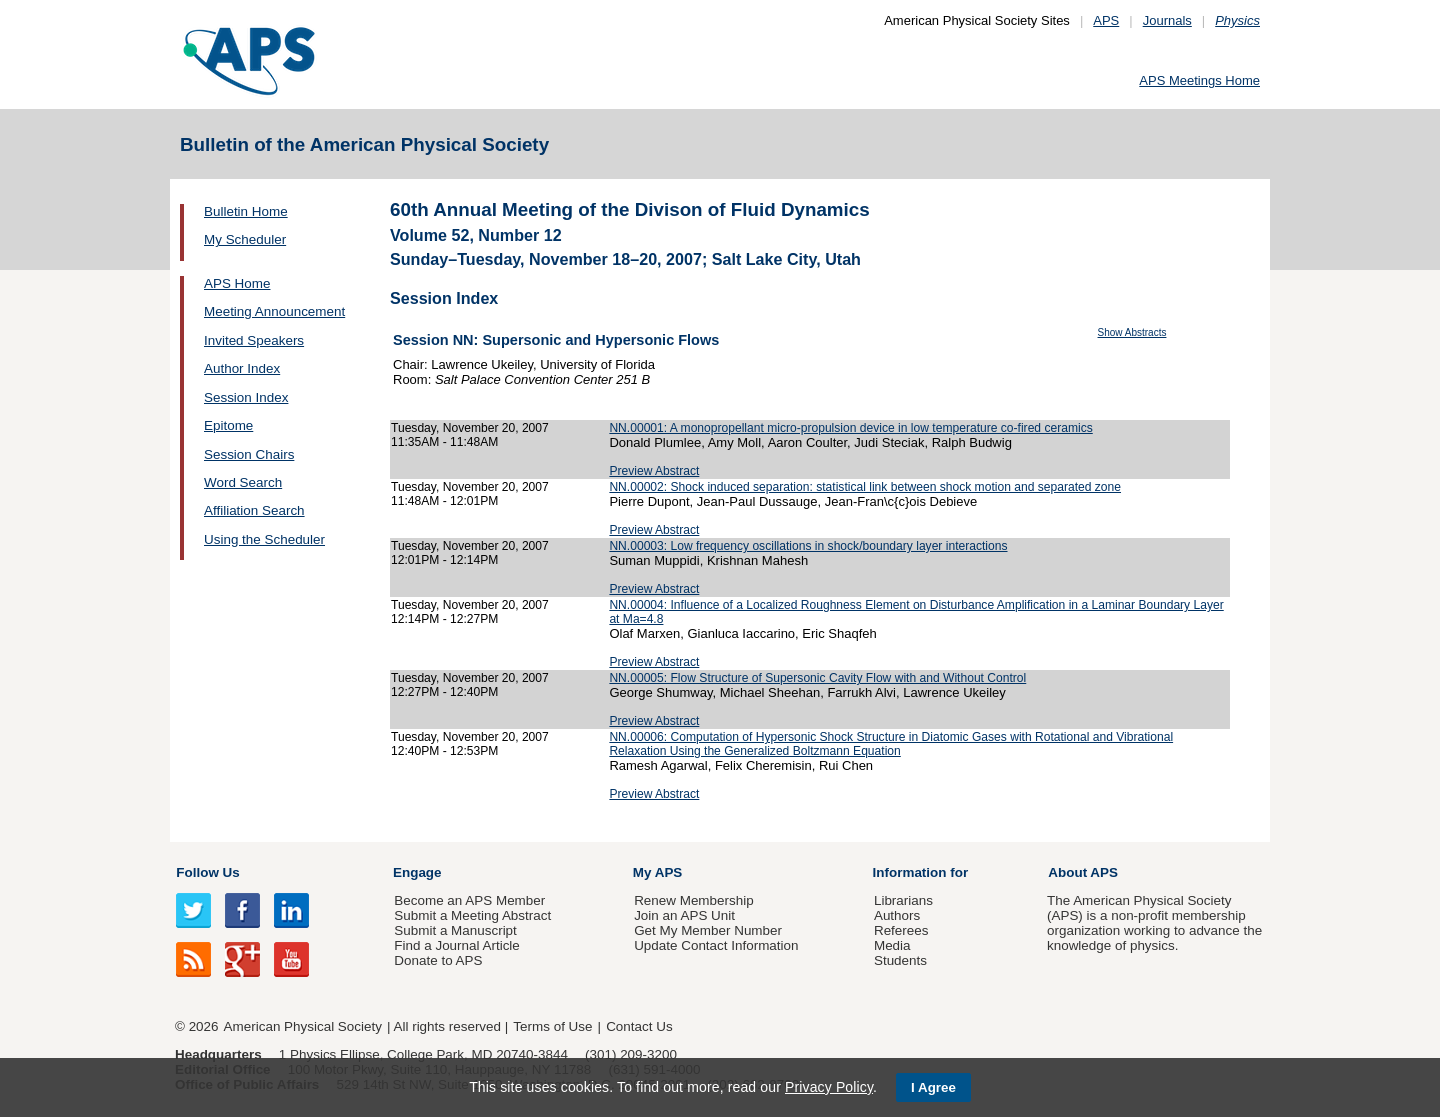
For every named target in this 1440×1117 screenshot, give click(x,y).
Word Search (243, 482)
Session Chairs (249, 454)
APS (1106, 20)
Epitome (228, 425)
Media (892, 945)
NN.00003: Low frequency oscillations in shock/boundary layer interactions (808, 546)
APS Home (237, 283)
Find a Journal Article (456, 945)
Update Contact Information (716, 945)
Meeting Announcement (274, 311)
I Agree (933, 1087)
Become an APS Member (469, 900)
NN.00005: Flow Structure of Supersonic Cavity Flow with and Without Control (817, 678)
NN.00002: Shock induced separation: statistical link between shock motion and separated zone (865, 487)
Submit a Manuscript (455, 930)
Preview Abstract (654, 471)
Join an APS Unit (684, 915)
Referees (901, 930)
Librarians (903, 900)
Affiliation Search (254, 510)
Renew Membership (694, 900)
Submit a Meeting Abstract (472, 915)
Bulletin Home (246, 211)
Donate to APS (438, 960)
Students (900, 960)
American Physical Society (303, 1026)
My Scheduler (245, 239)
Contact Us (639, 1026)
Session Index (246, 397)
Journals (1167, 20)
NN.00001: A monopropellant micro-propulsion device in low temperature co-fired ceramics (850, 428)
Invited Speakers (254, 340)
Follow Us (207, 872)
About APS (1083, 872)
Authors (897, 915)
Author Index (242, 368)
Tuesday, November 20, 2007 (470, 428)
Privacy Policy (829, 1087)
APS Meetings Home (1199, 80)
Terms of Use (552, 1026)
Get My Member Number (708, 930)
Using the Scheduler (264, 539)
